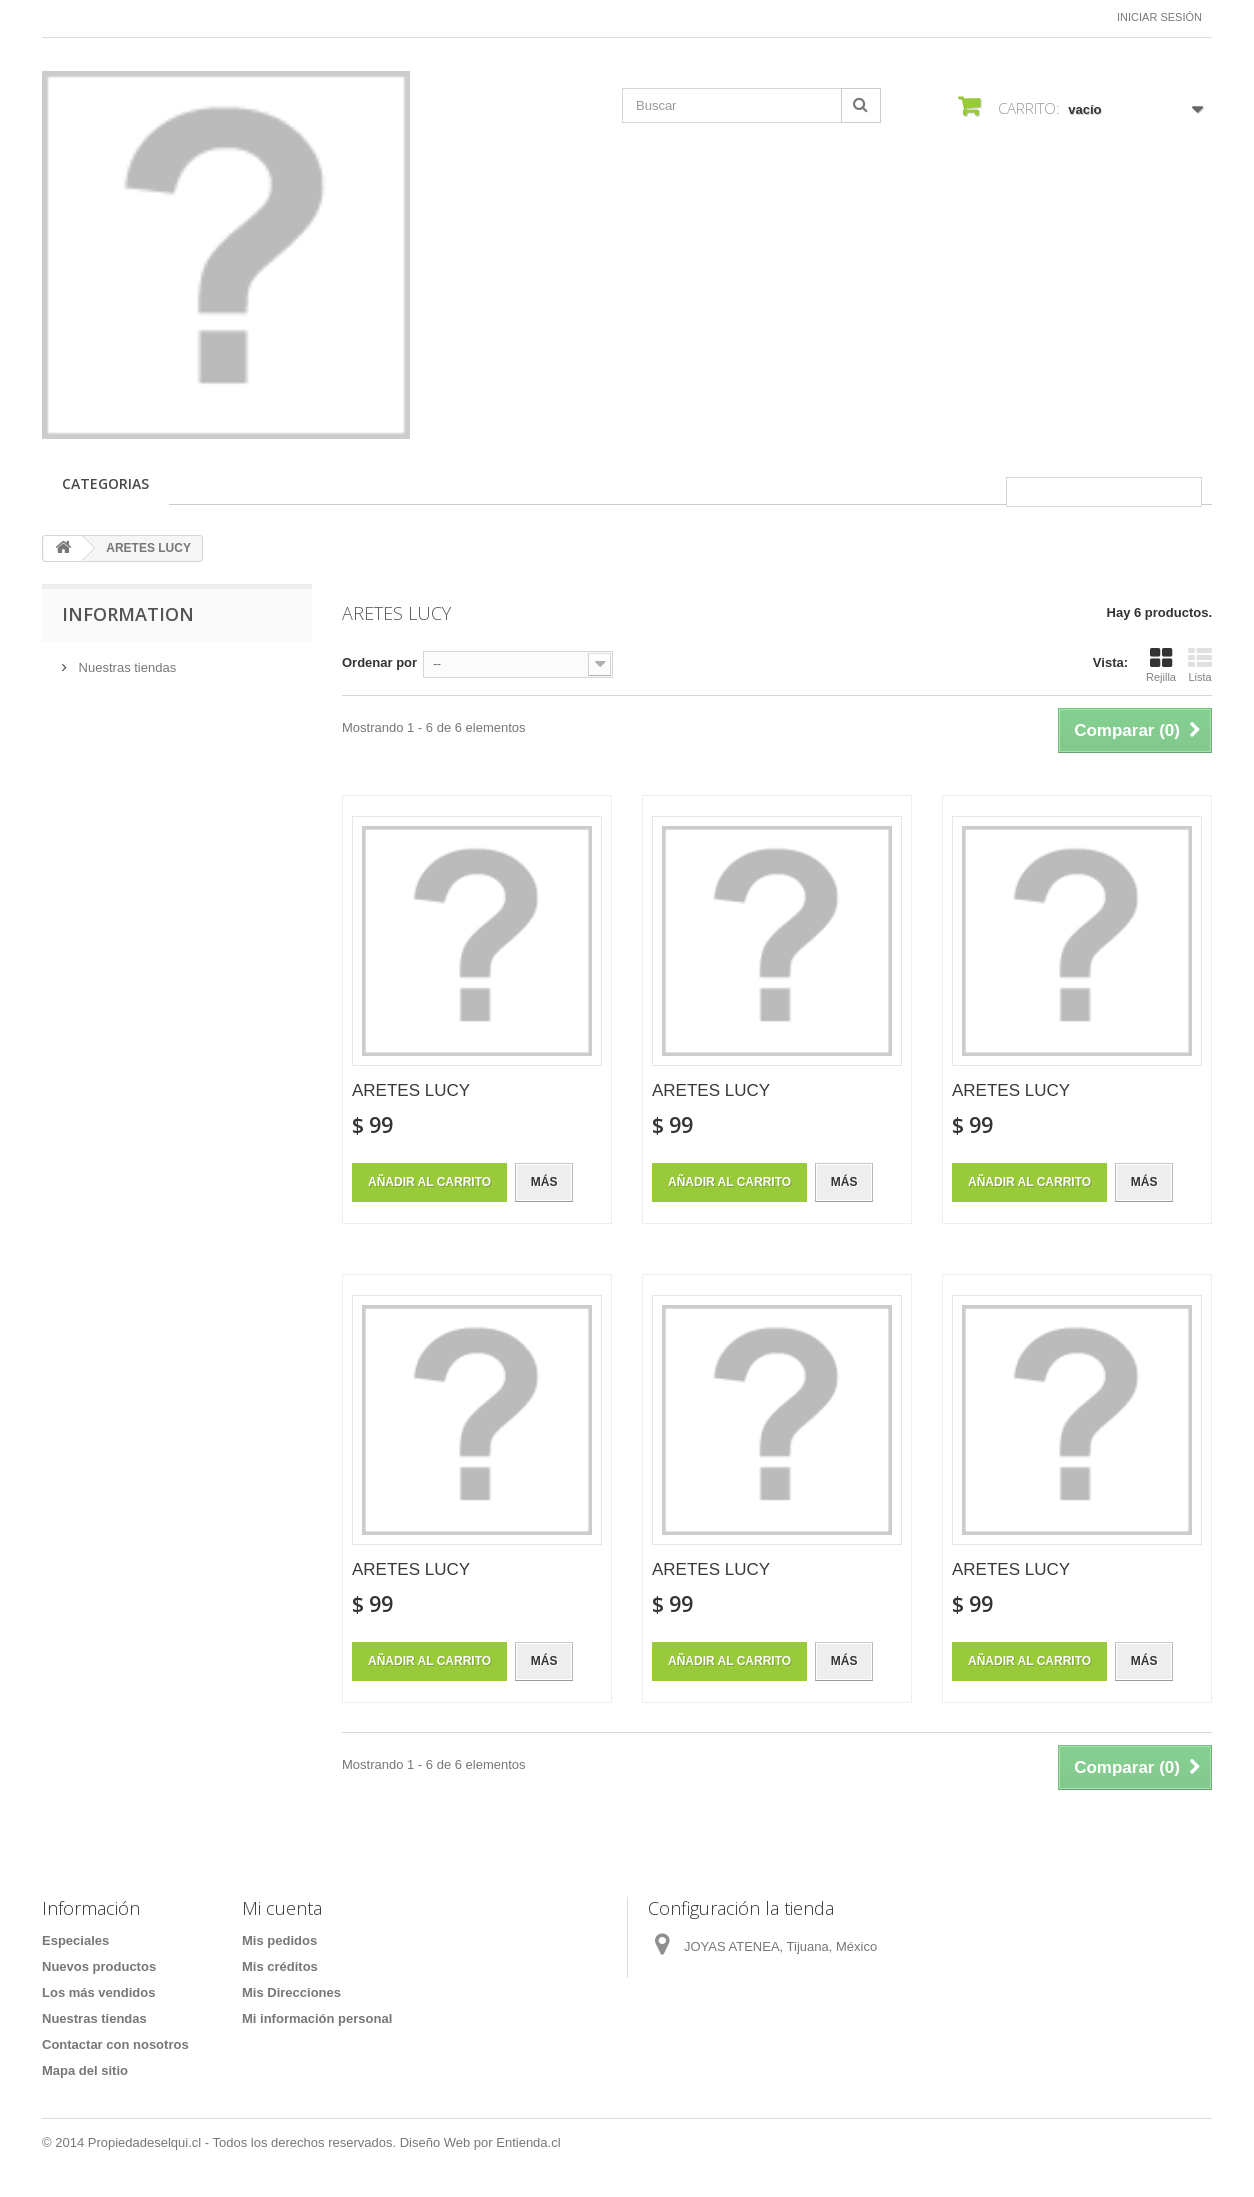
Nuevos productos (99, 1966)
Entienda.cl (528, 2142)
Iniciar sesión (1159, 17)
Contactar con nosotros (115, 2044)
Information (128, 614)
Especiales (75, 1940)
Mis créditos (280, 1966)
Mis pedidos (279, 1940)
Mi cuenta (282, 1908)
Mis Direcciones (291, 1992)
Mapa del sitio (85, 2070)
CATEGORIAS (105, 483)
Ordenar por (379, 662)
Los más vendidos (98, 1992)
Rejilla (1161, 665)
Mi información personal (317, 2018)
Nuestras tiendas (125, 667)
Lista (1200, 665)
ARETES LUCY (411, 1090)
